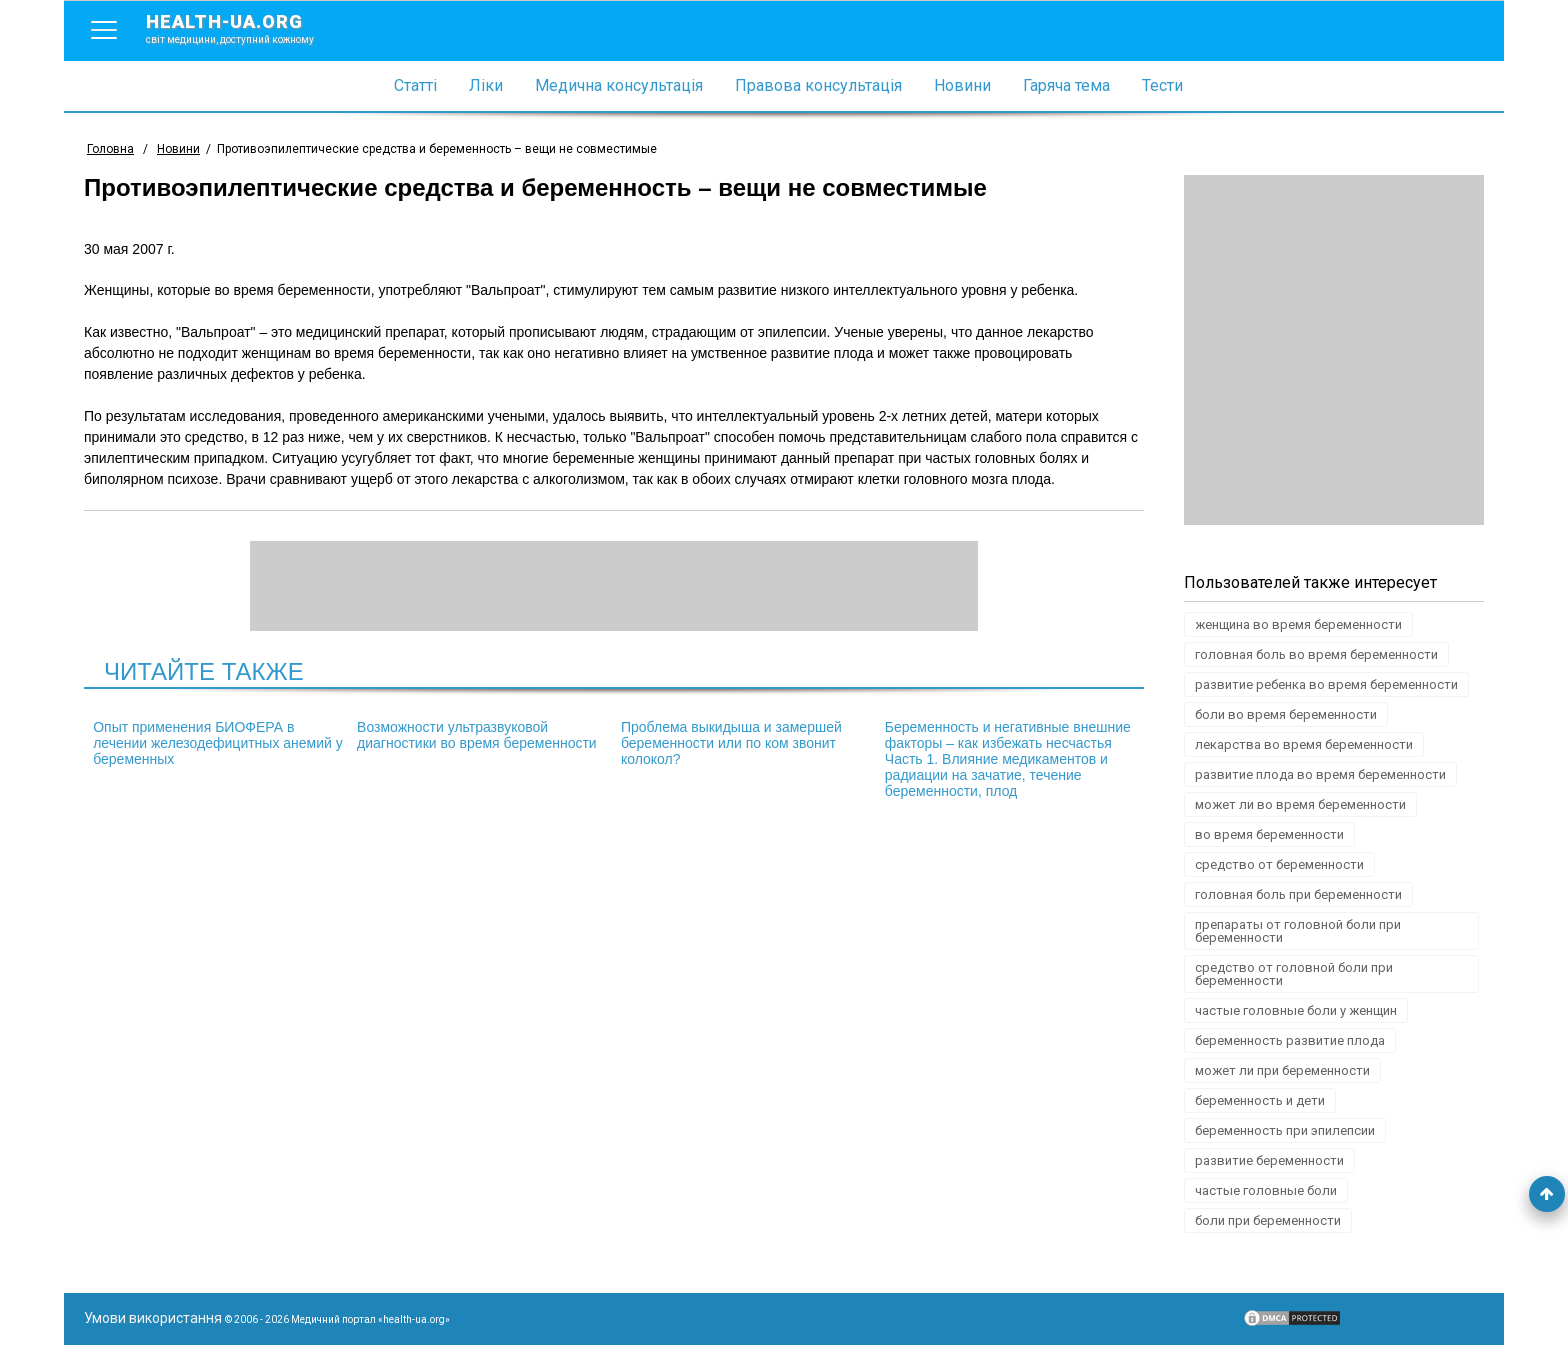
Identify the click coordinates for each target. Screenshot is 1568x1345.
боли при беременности (1268, 1220)
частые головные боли (1266, 1190)
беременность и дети (1260, 1100)
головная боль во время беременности (1316, 654)
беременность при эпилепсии (1285, 1130)
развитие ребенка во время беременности (1326, 684)
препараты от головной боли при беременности (1298, 931)
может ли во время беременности (1300, 804)
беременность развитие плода (1290, 1040)
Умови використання (153, 1318)
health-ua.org (246, 28)
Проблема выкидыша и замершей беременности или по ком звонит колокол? (731, 743)
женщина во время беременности (1298, 624)
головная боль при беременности (1298, 894)
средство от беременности (1279, 864)
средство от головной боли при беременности (1294, 974)
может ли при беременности (1282, 1070)
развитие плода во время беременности (1320, 774)
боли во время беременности (1286, 714)
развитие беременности (1269, 1160)
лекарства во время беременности (1304, 744)
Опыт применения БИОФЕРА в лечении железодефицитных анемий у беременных (218, 743)
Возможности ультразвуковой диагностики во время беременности (477, 735)
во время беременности (1269, 834)
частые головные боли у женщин (1296, 1010)
